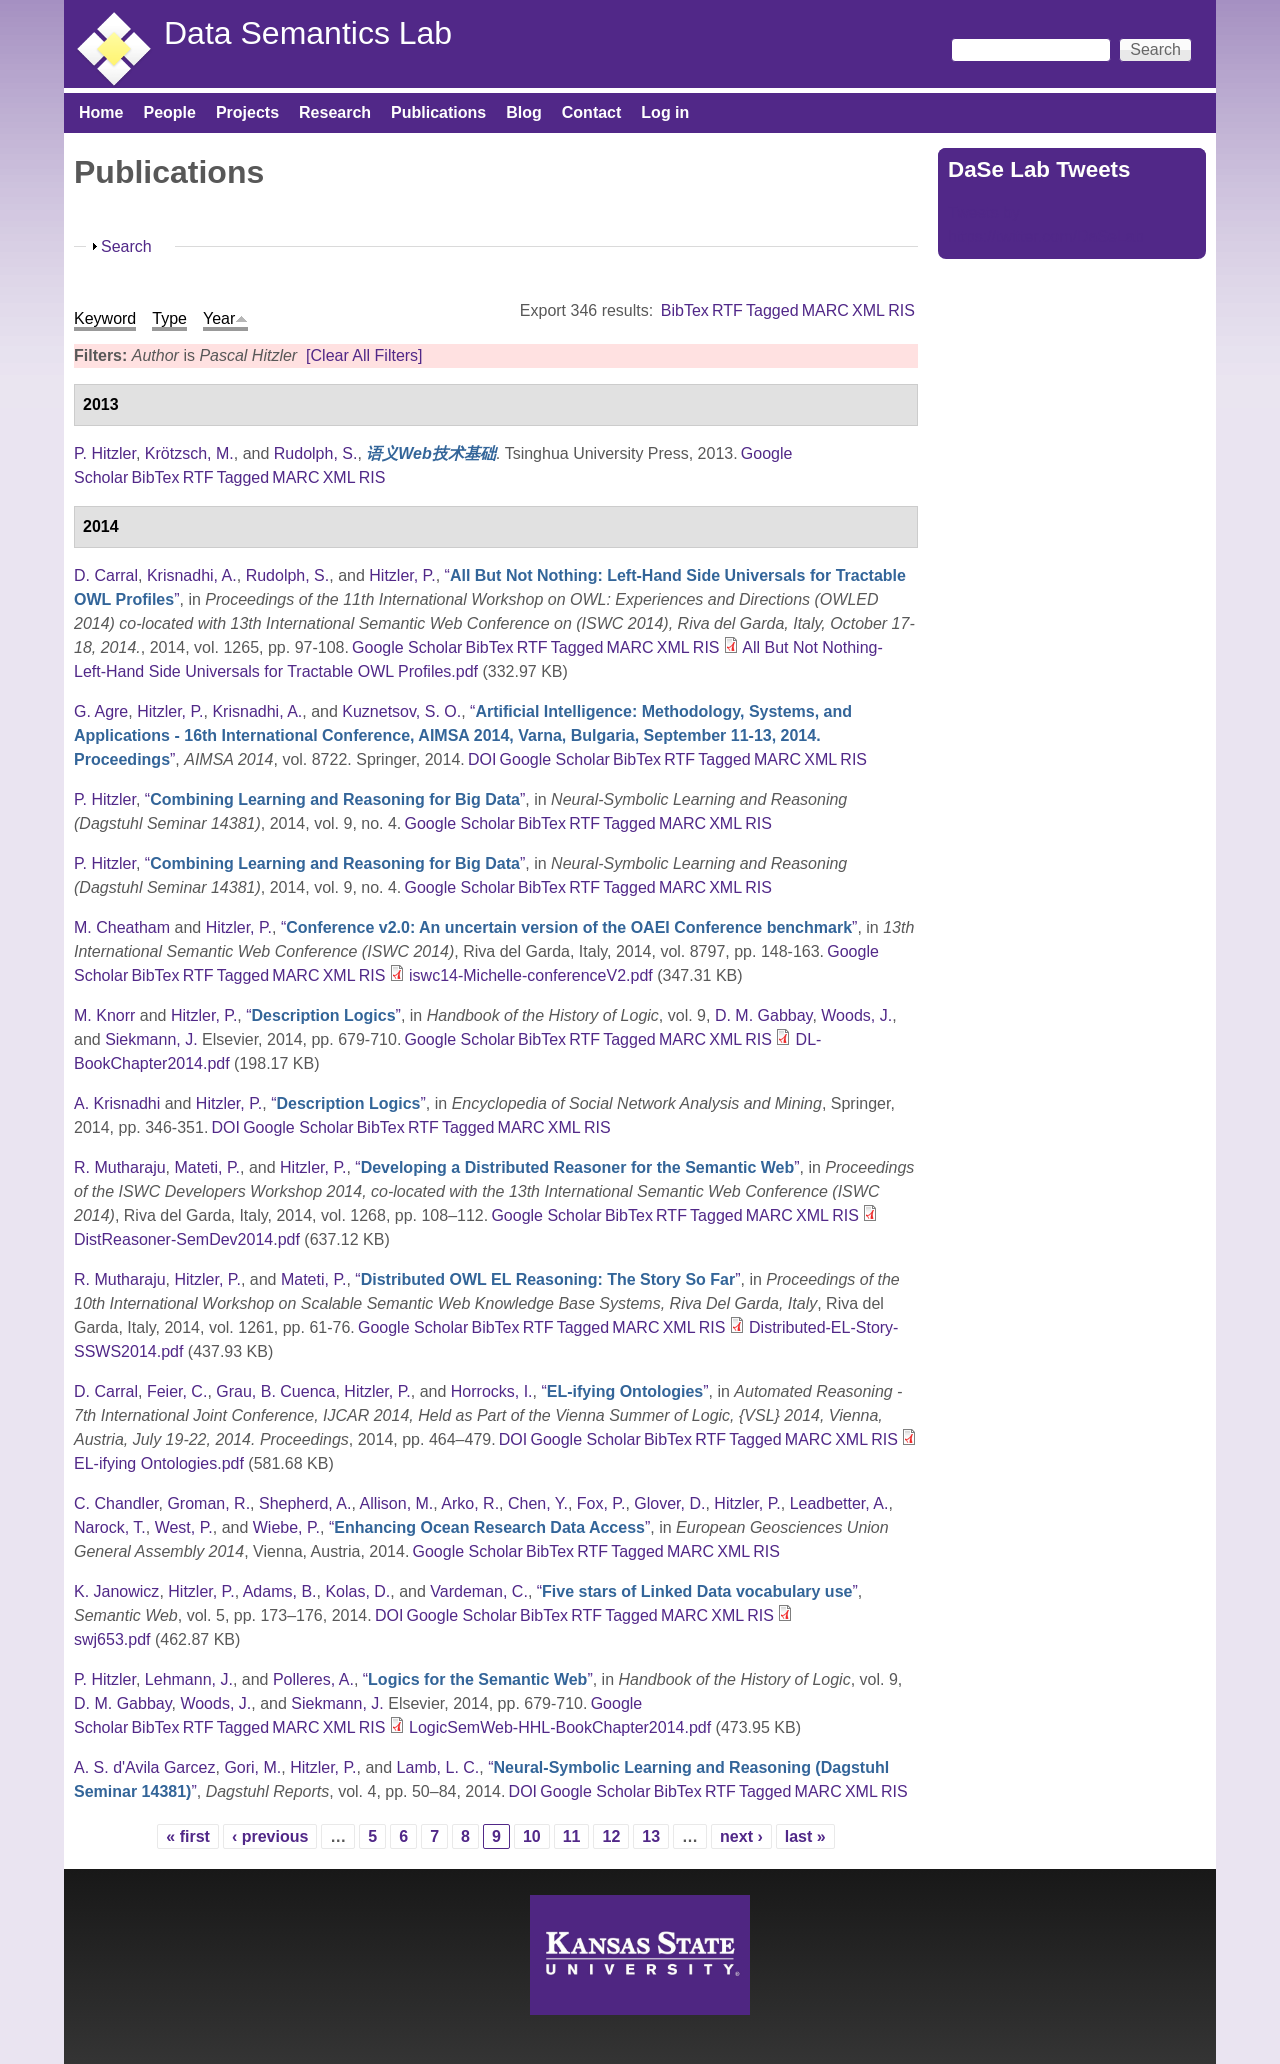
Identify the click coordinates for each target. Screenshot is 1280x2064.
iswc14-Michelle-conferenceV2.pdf (531, 975)
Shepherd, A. (305, 1503)
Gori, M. (252, 1767)
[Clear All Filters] (364, 355)
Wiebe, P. (286, 1527)
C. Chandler (116, 1503)
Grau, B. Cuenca (275, 1391)
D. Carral (106, 575)
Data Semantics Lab (308, 33)
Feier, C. (177, 1391)
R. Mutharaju (120, 1167)
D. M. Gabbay (764, 1015)
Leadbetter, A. (839, 1503)
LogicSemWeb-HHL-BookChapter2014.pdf (560, 1727)
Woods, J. (856, 1015)
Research (335, 112)
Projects (247, 112)
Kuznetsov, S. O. (401, 711)
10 (532, 1836)
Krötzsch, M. (189, 453)
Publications (438, 112)
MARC (825, 310)
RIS (901, 310)
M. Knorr (104, 1015)
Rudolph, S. (316, 453)
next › (741, 1836)
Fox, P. (601, 1503)
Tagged (772, 310)
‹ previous (270, 1836)
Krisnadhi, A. (192, 575)
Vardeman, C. (479, 1591)
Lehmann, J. (189, 1679)
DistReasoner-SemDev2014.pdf (187, 1239)
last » (805, 1836)
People (169, 112)
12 (611, 1836)
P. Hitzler (105, 453)
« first (188, 1836)
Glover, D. (669, 1503)
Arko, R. (470, 1503)
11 (572, 1836)
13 (651, 1836)
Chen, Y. (538, 1503)
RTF (727, 310)
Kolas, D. (357, 1591)
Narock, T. (110, 1527)
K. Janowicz (116, 1591)
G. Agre (101, 711)
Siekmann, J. (151, 1039)
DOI (482, 759)
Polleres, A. (313, 1679)
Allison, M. (397, 1503)
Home (101, 112)
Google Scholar (407, 647)
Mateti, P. (207, 1167)
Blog (524, 112)
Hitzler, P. (402, 575)
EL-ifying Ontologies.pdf (159, 1463)
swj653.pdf (112, 1639)
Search (126, 246)
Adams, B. (280, 1591)
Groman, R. (208, 1503)
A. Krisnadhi (117, 1103)
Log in (665, 112)
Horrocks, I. (492, 1391)
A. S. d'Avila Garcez (144, 1767)
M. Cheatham (122, 927)
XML (868, 310)
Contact (592, 112)
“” (463, 735)
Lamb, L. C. (438, 1767)
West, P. (184, 1527)
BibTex (685, 310)
